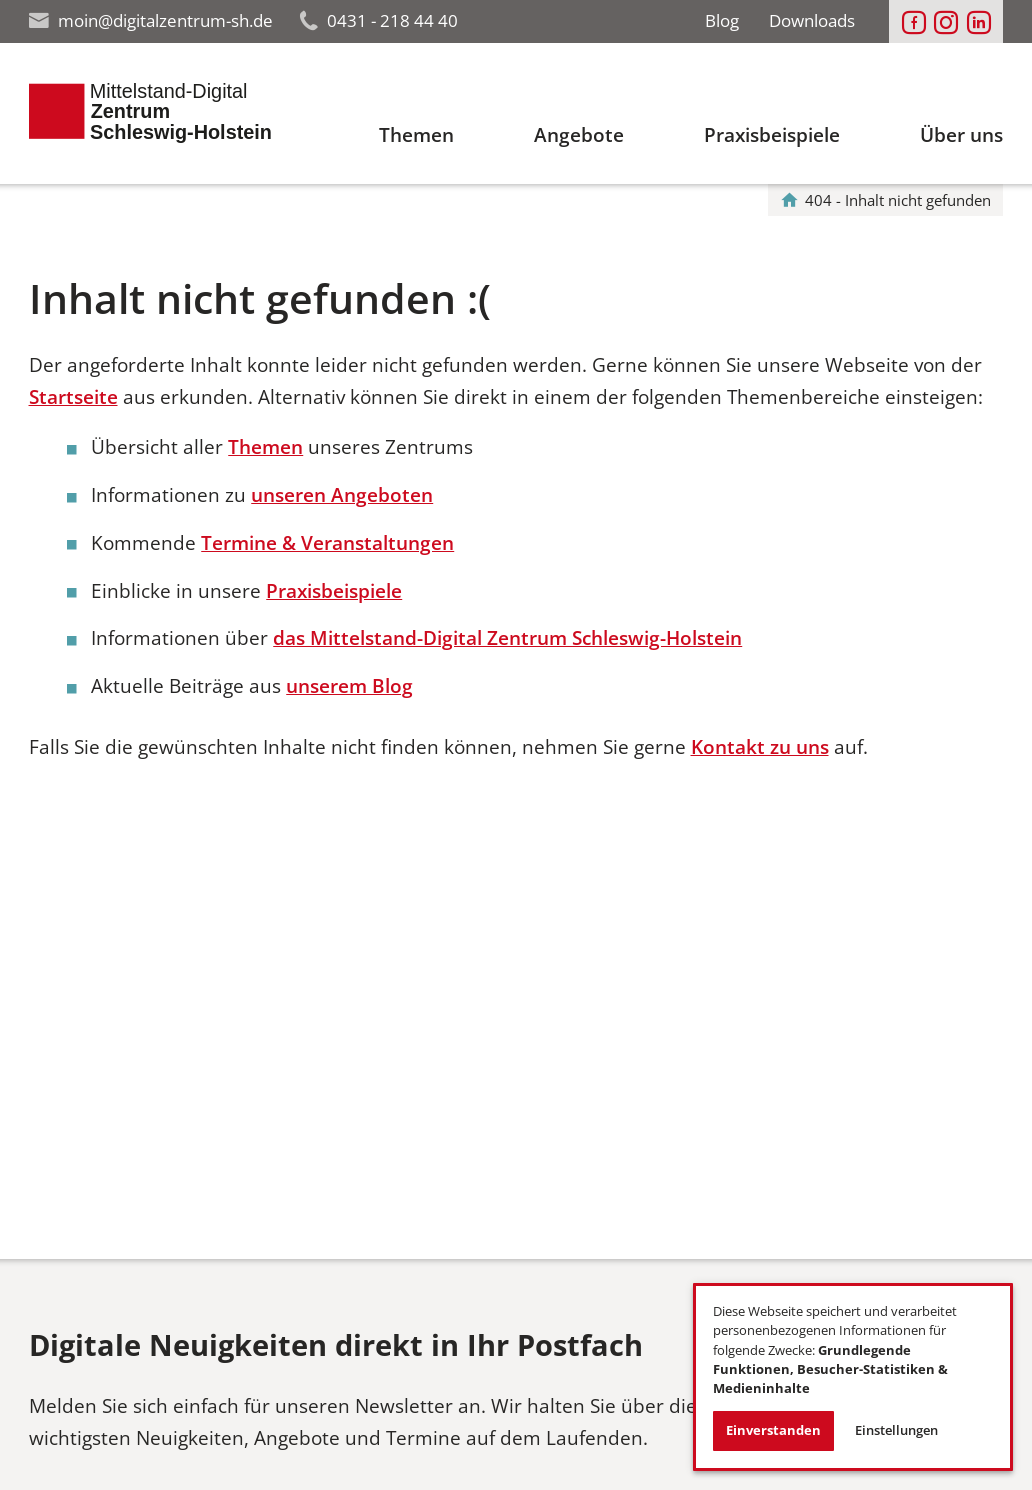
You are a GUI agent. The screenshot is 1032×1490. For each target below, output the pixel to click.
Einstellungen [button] (896, 1430)
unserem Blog (349, 686)
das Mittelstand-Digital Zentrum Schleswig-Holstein (507, 638)
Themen (265, 447)
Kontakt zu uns (760, 747)
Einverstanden (773, 1430)
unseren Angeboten (342, 495)
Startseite (73, 397)
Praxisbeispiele (334, 591)
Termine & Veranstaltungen (327, 543)
